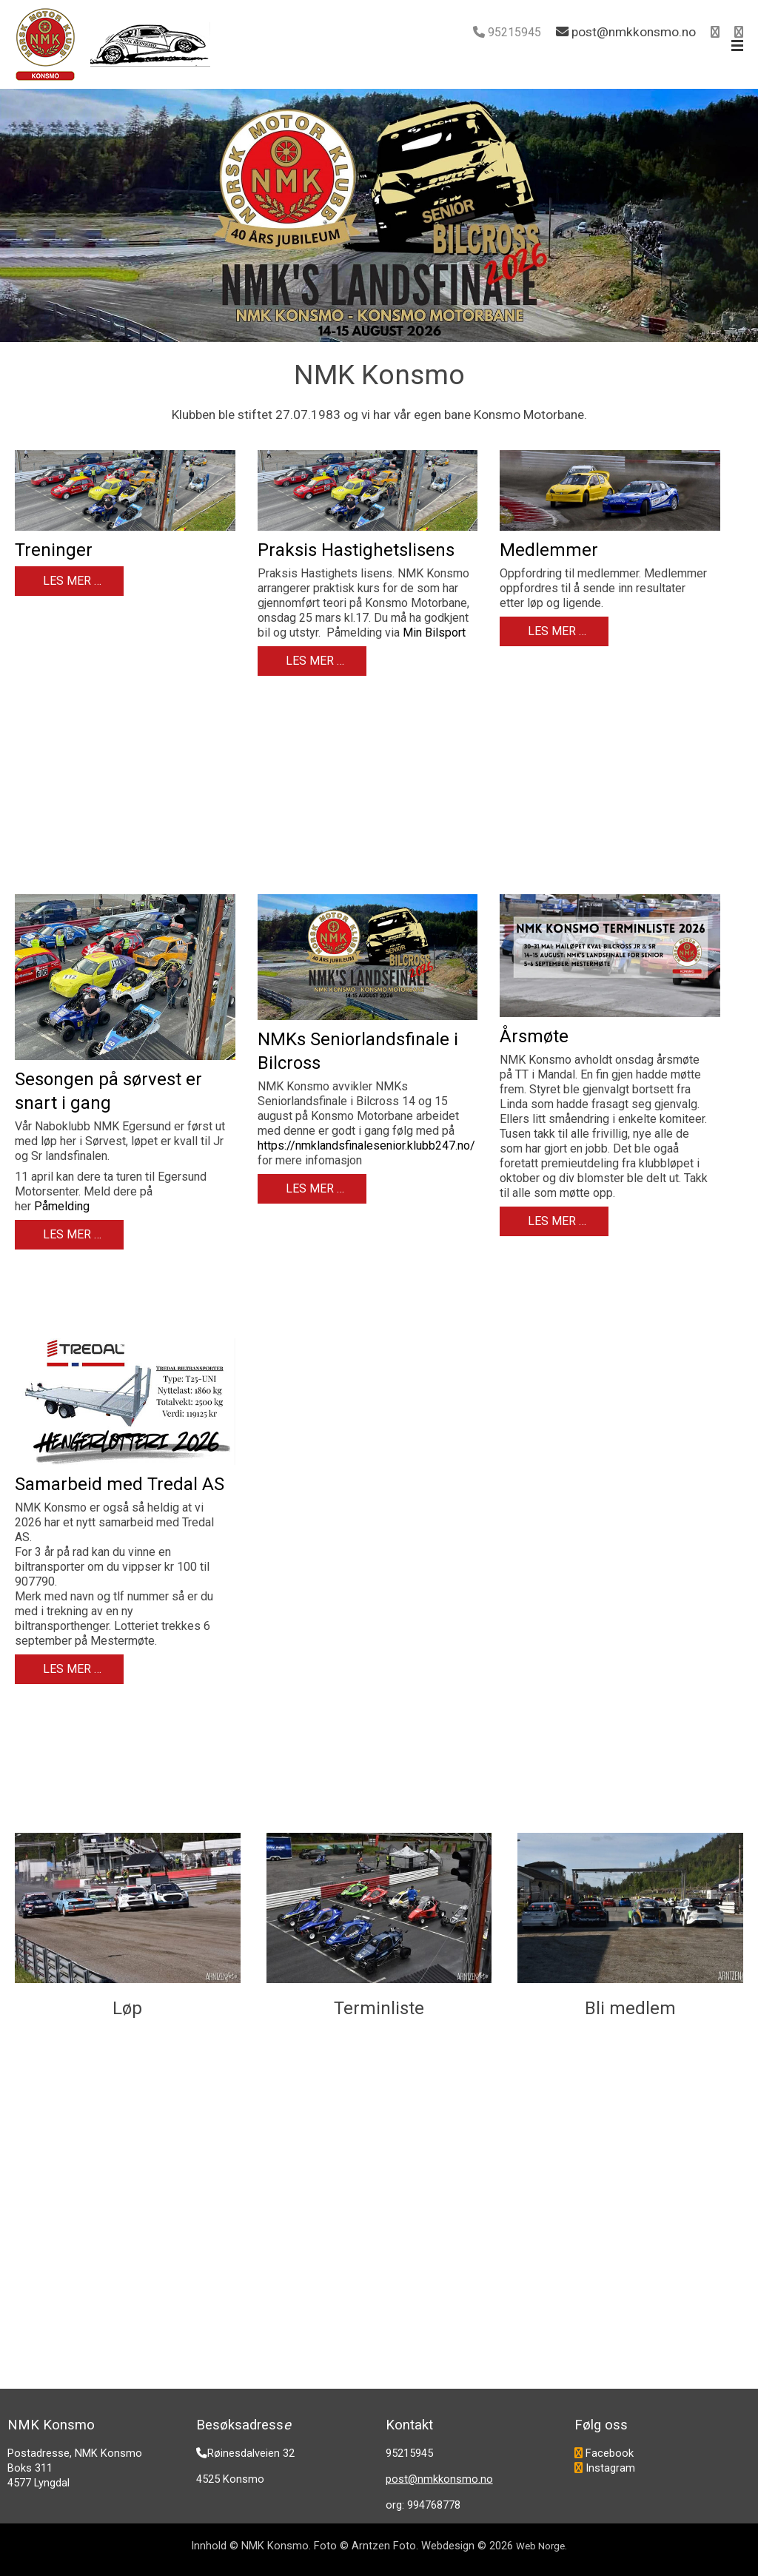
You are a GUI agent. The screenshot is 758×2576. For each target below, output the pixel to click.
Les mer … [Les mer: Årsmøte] (555, 1221)
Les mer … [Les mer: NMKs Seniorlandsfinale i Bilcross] (313, 1188)
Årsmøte (534, 1036)
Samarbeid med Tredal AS (119, 1484)
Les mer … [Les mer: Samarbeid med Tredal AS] (70, 1669)
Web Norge (540, 2546)
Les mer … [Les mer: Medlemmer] (555, 631)
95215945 (514, 32)
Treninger (54, 550)
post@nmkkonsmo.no (439, 2479)
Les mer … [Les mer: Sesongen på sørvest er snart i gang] (70, 1234)
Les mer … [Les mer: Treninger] (70, 581)
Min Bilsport (434, 632)
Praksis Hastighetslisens (356, 550)
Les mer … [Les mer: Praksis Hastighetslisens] (313, 661)
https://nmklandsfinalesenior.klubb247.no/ (366, 1145)
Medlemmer (549, 550)
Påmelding (62, 1206)
